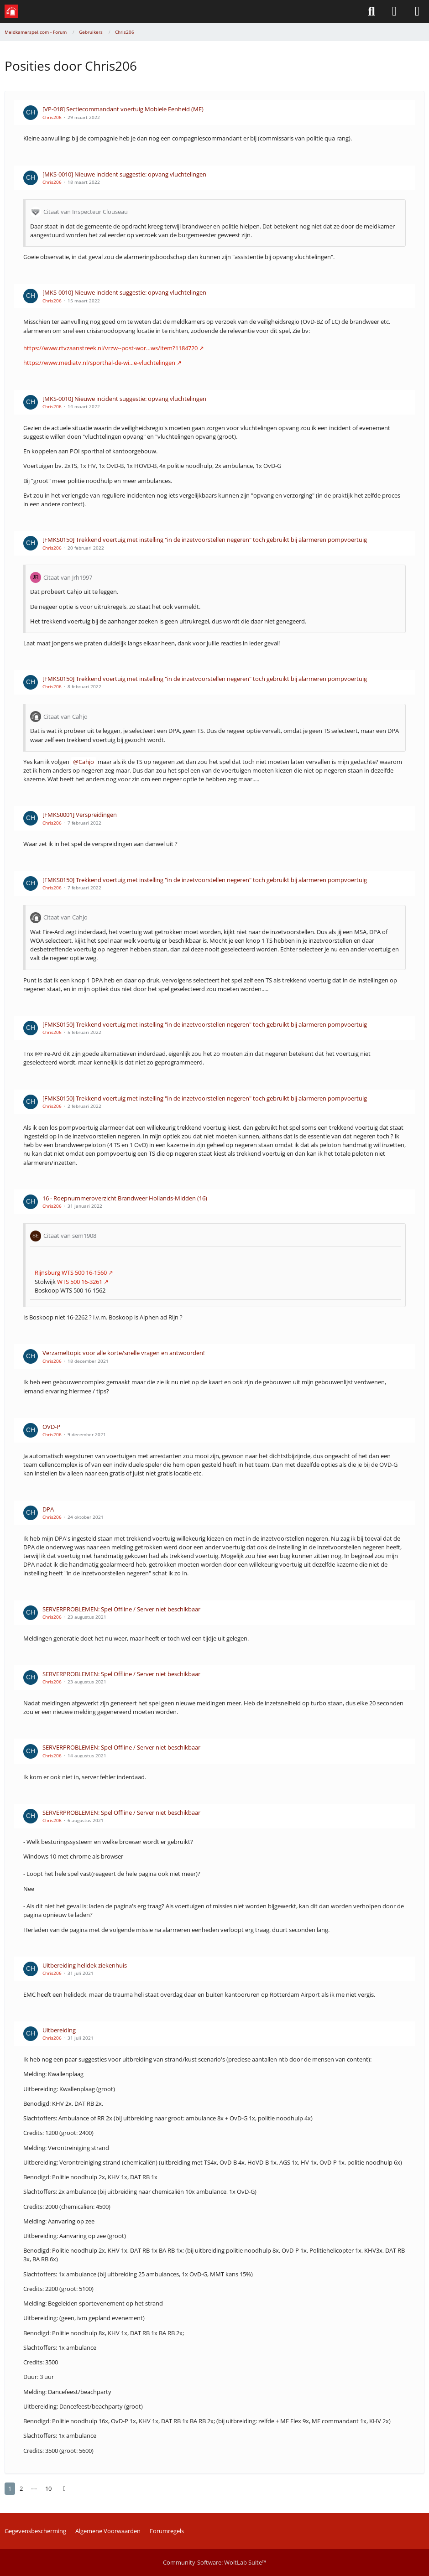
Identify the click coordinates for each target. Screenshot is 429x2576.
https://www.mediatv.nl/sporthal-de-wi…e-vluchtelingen (99, 362)
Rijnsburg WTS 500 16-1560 (71, 1272)
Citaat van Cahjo (65, 716)
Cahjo (86, 762)
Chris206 (52, 117)
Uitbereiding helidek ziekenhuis (84, 1965)
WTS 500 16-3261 (79, 1282)
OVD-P (51, 1427)
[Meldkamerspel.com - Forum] (11, 11)
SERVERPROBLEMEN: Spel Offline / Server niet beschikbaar (121, 1609)
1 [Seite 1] (9, 2488)
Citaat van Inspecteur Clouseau (85, 212)
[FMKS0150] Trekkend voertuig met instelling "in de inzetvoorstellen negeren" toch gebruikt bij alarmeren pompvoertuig (204, 539)
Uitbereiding (59, 2030)
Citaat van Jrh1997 (67, 577)
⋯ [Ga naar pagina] (34, 2488)
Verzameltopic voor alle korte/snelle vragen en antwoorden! (123, 1353)
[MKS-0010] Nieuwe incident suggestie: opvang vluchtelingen (124, 174)
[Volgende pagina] (64, 2489)
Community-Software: (215, 2562)
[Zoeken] (371, 11)
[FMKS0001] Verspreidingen (79, 814)
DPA (48, 1509)
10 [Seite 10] (48, 2488)
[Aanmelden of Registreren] (394, 11)
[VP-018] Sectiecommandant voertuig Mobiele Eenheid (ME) (123, 109)
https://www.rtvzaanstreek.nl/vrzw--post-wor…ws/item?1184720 (110, 348)
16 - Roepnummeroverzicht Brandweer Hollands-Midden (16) (124, 1198)
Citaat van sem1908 (69, 1235)
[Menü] (417, 11)
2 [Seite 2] (21, 2488)
